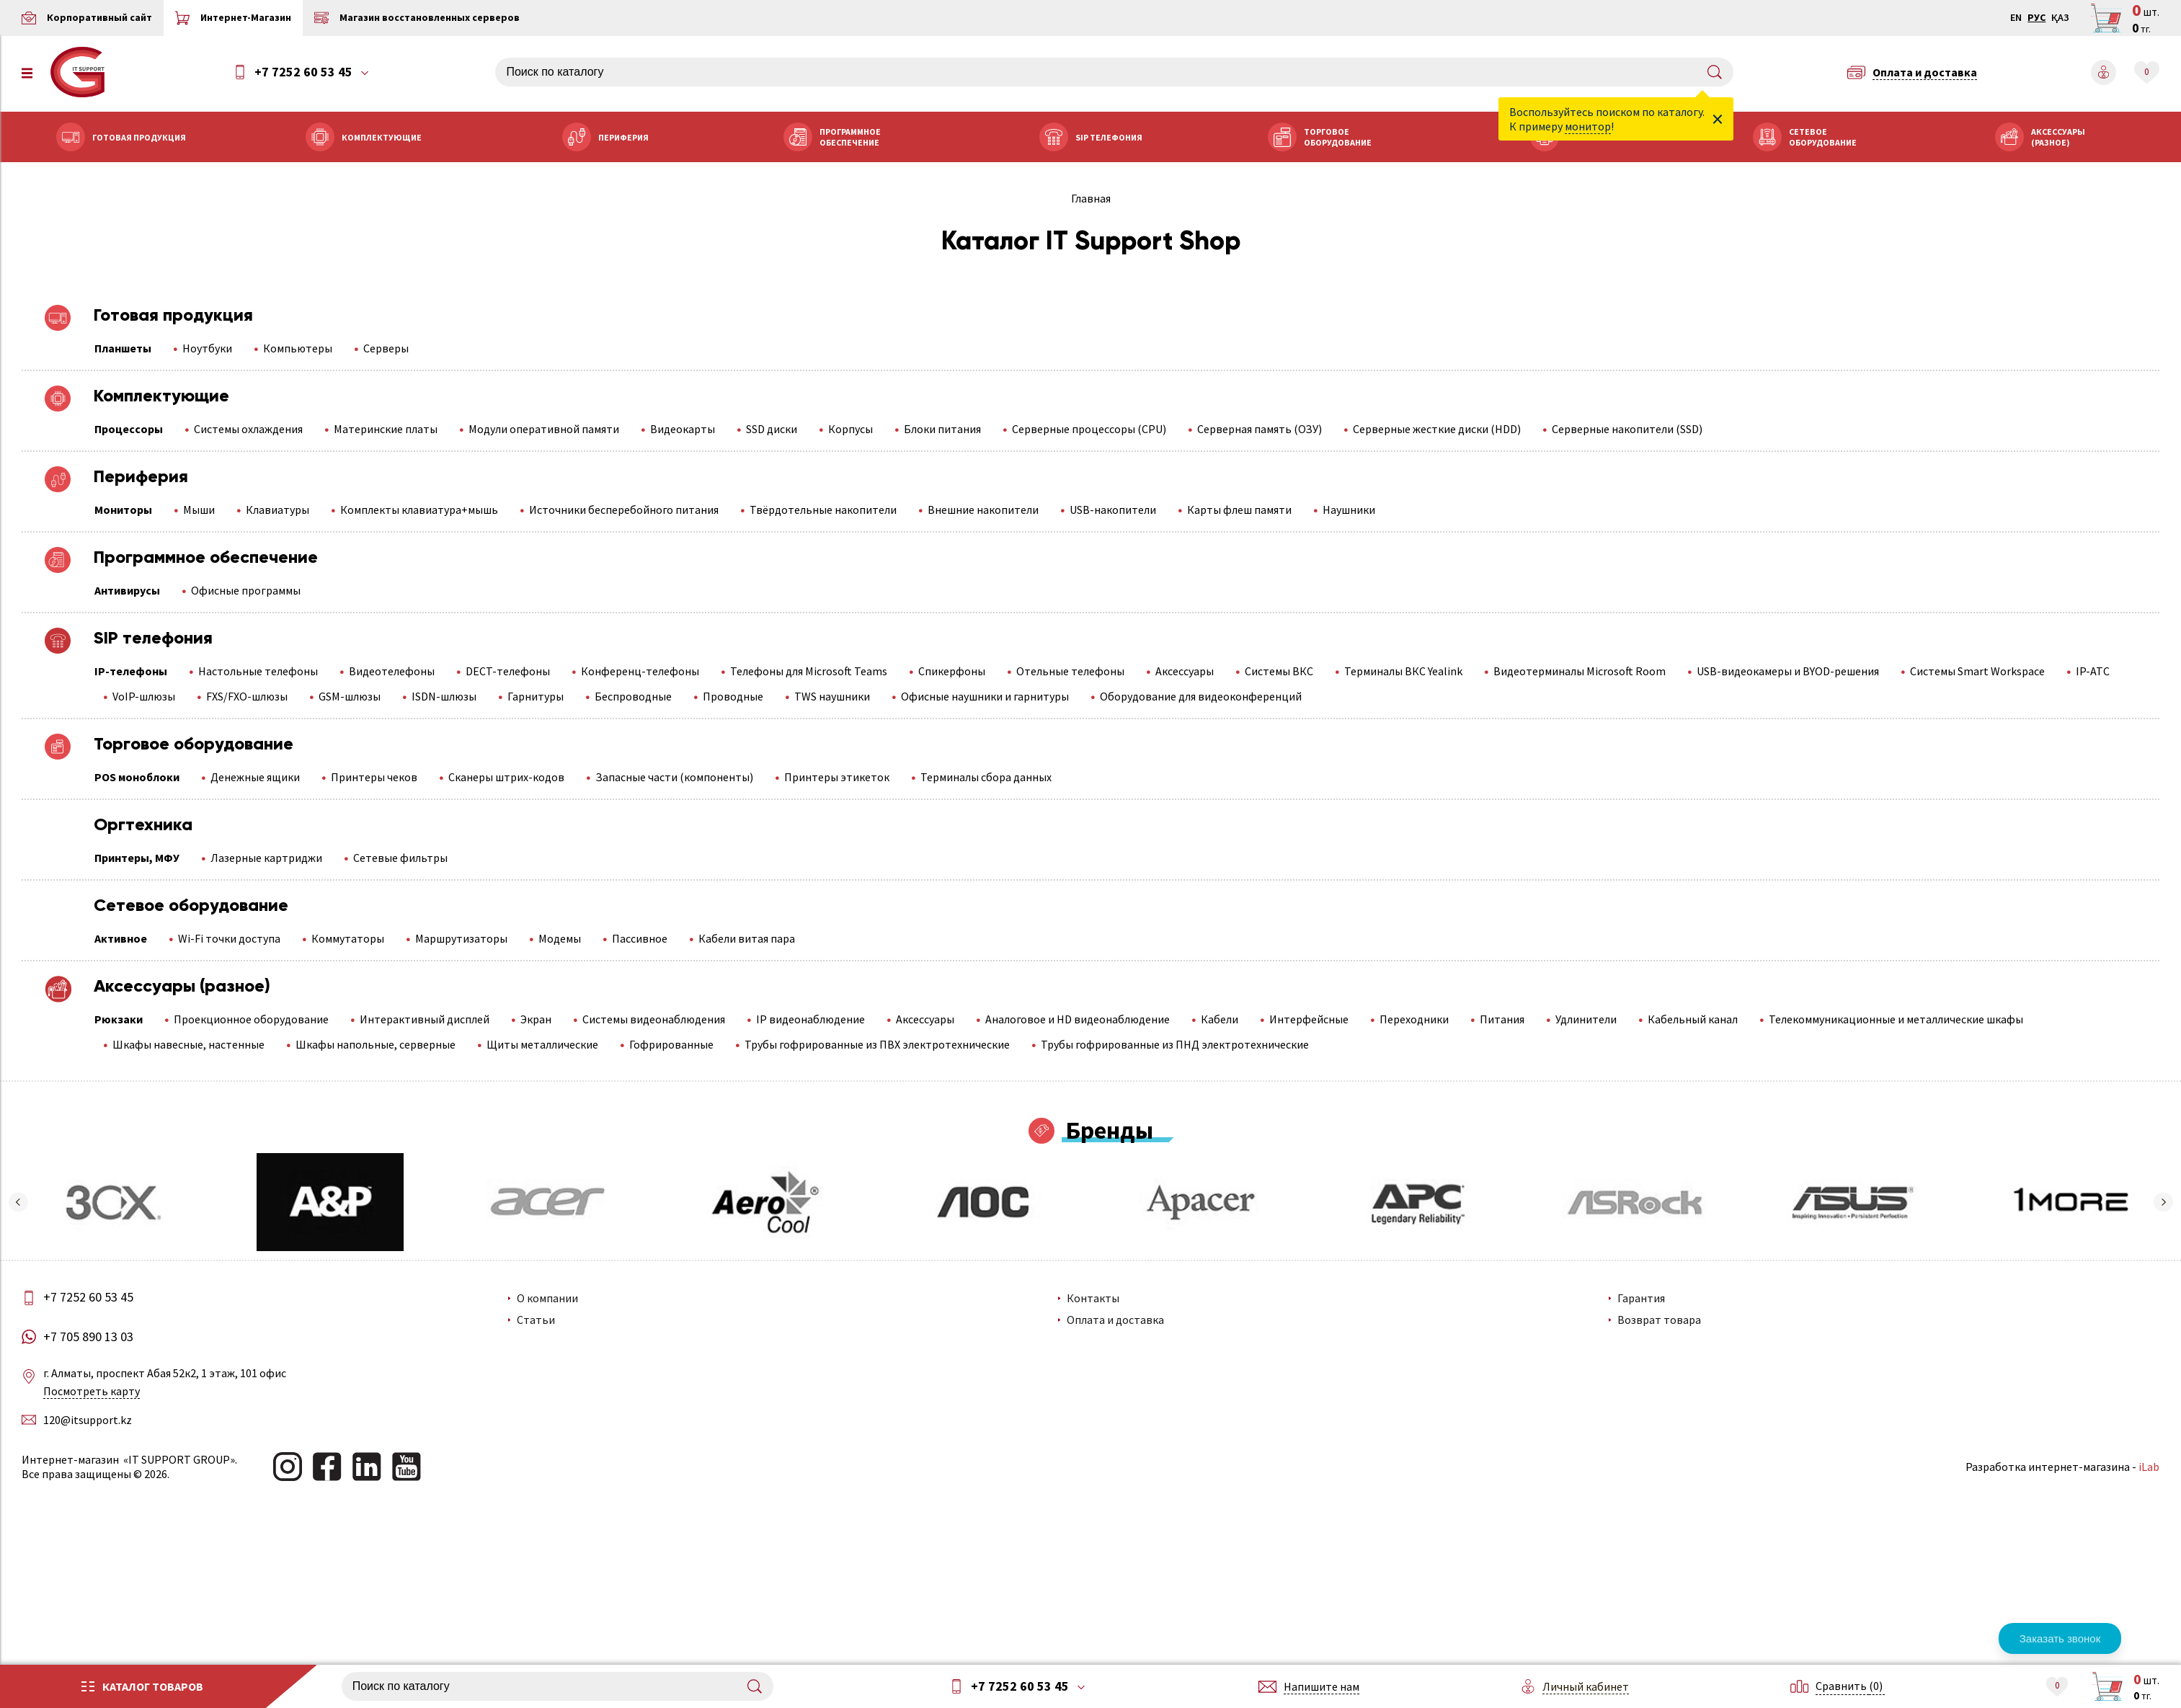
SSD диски (771, 429)
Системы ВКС (1279, 671)
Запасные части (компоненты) (674, 777)
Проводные (733, 696)
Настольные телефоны (258, 671)
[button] (18, 1202)
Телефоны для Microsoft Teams (808, 671)
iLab (2148, 1466)
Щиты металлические (542, 1044)
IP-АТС (2093, 671)
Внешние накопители (983, 509)
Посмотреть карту (91, 1391)
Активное (120, 938)
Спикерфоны (951, 671)
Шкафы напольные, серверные (376, 1044)
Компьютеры (297, 348)
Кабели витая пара (746, 938)
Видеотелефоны (392, 671)
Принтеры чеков (374, 777)
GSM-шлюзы (350, 696)
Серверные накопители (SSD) (1627, 429)
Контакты (1093, 1298)
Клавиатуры (277, 509)
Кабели (1219, 1019)
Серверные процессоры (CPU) (1089, 429)
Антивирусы (127, 590)
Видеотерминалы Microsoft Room (1579, 671)
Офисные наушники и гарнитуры (985, 696)
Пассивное (639, 938)
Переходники (1414, 1019)
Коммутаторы (347, 938)
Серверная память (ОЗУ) (1259, 429)
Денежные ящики (255, 777)
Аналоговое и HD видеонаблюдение (1077, 1019)
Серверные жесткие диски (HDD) (1437, 429)
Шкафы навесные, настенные (188, 1044)
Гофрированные (671, 1044)
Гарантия (1641, 1298)
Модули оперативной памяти (543, 429)
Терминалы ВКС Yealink (1403, 671)
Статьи (535, 1319)
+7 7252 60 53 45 (303, 72)
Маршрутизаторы (461, 938)
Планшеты (122, 348)
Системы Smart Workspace (1977, 671)
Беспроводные (633, 696)
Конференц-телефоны (640, 671)
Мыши (199, 509)
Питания (1502, 1019)
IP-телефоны (130, 671)
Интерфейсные (1309, 1019)
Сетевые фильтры (400, 857)
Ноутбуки (207, 348)
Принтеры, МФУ (136, 857)
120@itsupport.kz (87, 1420)
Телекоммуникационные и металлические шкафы (1896, 1019)
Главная (1091, 198)
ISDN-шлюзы (444, 696)
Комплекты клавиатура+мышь (419, 509)
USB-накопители (1113, 509)
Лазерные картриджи (266, 857)
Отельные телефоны (1070, 671)
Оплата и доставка (1115, 1319)
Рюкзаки (118, 1019)
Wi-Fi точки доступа (229, 938)
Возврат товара (1659, 1319)
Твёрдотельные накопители (823, 509)
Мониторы (123, 509)
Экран (535, 1019)
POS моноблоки (136, 777)
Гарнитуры (535, 696)
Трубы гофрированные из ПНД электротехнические (1175, 1044)
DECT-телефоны (508, 671)
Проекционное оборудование (251, 1019)
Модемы (559, 938)
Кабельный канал (1693, 1019)
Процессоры (128, 429)
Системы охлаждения (248, 429)
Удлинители (1586, 1019)
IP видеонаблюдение (810, 1019)
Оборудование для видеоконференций (1201, 696)
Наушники (1349, 509)
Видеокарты (682, 429)
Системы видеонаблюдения (653, 1019)
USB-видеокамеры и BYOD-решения (1788, 671)
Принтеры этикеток (836, 777)
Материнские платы (385, 429)
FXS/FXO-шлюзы (247, 696)
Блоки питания (942, 429)
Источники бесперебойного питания (624, 509)
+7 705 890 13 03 (88, 1337)
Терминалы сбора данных (986, 777)
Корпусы (850, 429)
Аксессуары (1184, 671)
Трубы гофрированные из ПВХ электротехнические (877, 1044)
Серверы (386, 348)
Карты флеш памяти (1239, 509)
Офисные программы (246, 590)
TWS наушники (832, 696)
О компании (546, 1298)
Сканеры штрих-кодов (506, 777)
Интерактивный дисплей (424, 1019)
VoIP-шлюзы (143, 696)
